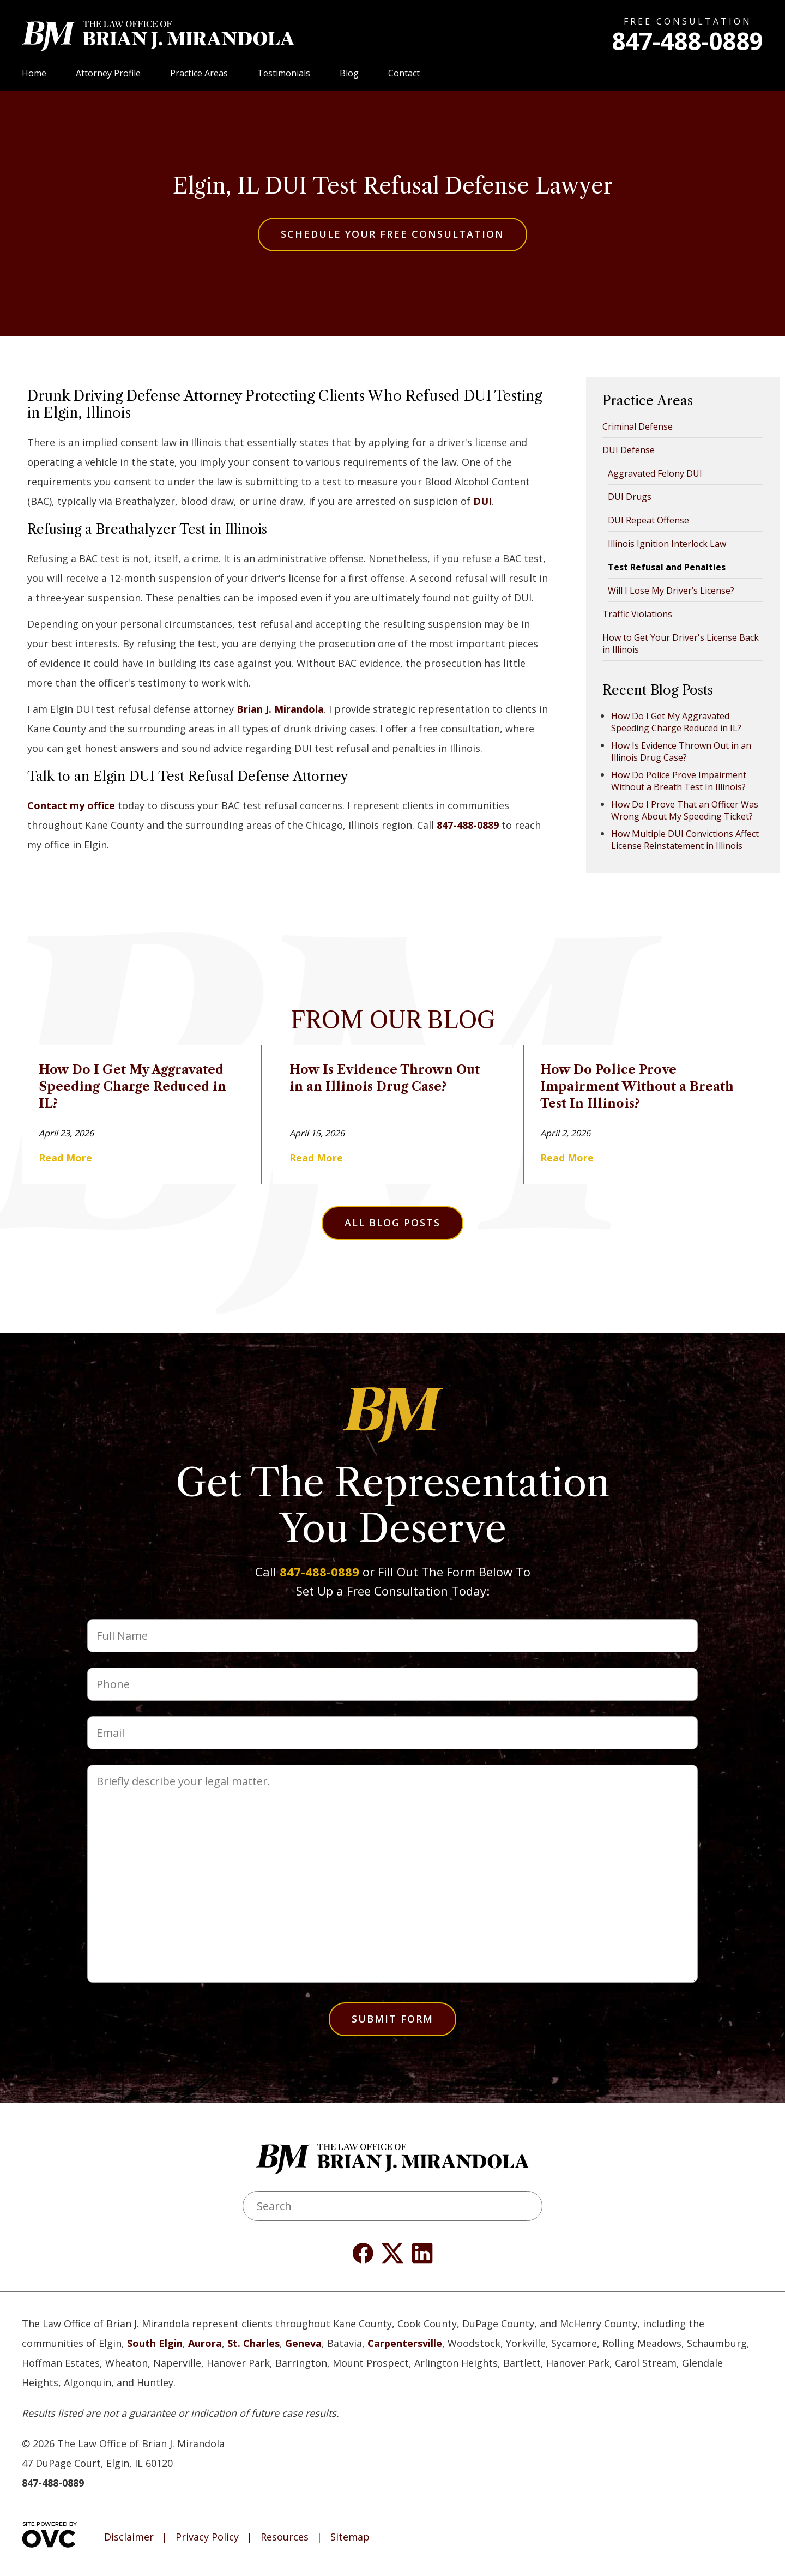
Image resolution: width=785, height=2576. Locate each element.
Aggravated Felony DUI (655, 473)
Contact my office (71, 805)
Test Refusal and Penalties (667, 567)
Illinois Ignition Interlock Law (667, 544)
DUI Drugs (629, 497)
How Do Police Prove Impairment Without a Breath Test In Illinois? (678, 781)
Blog (349, 73)
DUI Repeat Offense (648, 520)
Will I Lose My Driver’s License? (671, 591)
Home (34, 73)
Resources (285, 2537)
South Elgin (155, 2343)
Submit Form (392, 2018)
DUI (482, 501)
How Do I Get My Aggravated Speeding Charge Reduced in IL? (676, 722)
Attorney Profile (108, 73)
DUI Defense (628, 450)
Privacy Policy (207, 2537)
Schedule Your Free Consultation (392, 233)
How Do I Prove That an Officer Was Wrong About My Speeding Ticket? (684, 810)
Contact (404, 73)
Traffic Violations (637, 614)
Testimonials (283, 73)
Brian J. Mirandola (280, 708)
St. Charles (253, 2343)
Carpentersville (404, 2343)
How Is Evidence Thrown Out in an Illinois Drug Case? (681, 751)
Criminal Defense (637, 426)
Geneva (303, 2343)
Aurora (205, 2343)
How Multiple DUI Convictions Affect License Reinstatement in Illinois (685, 840)
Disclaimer (129, 2537)
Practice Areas (199, 73)
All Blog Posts (392, 1222)
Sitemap (350, 2537)
